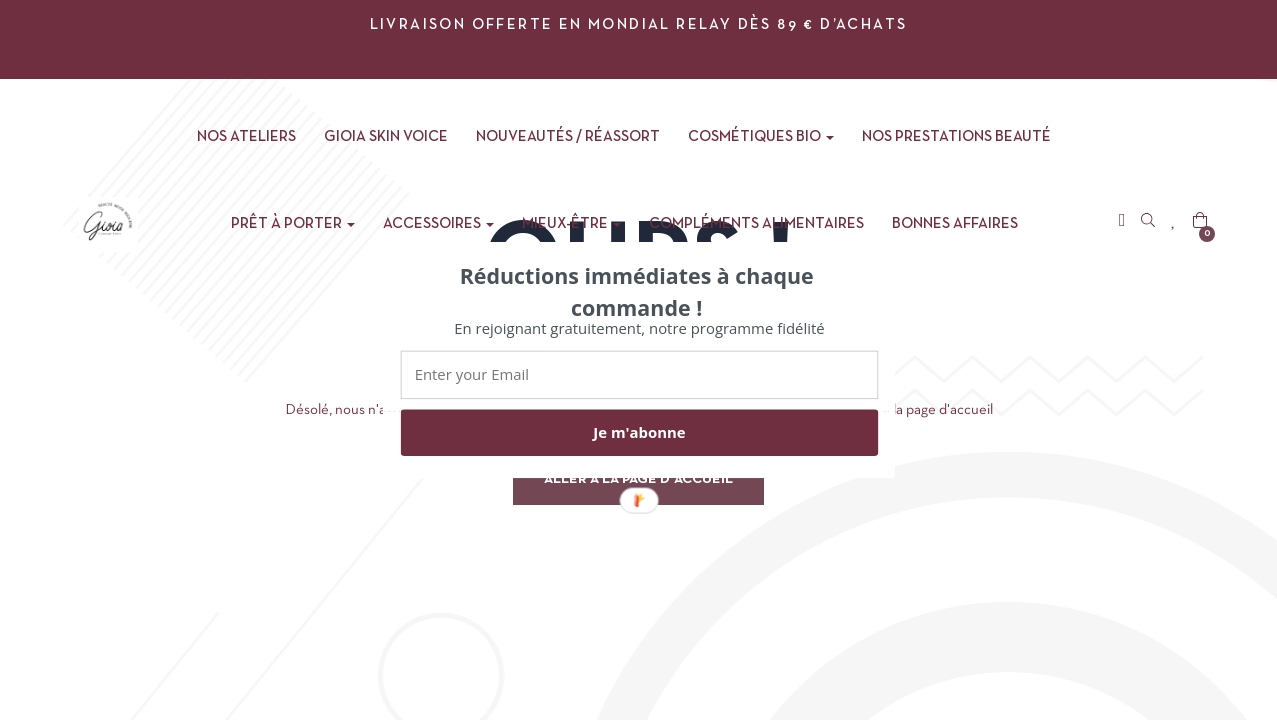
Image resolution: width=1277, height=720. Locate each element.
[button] (636, 291)
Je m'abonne (639, 432)
